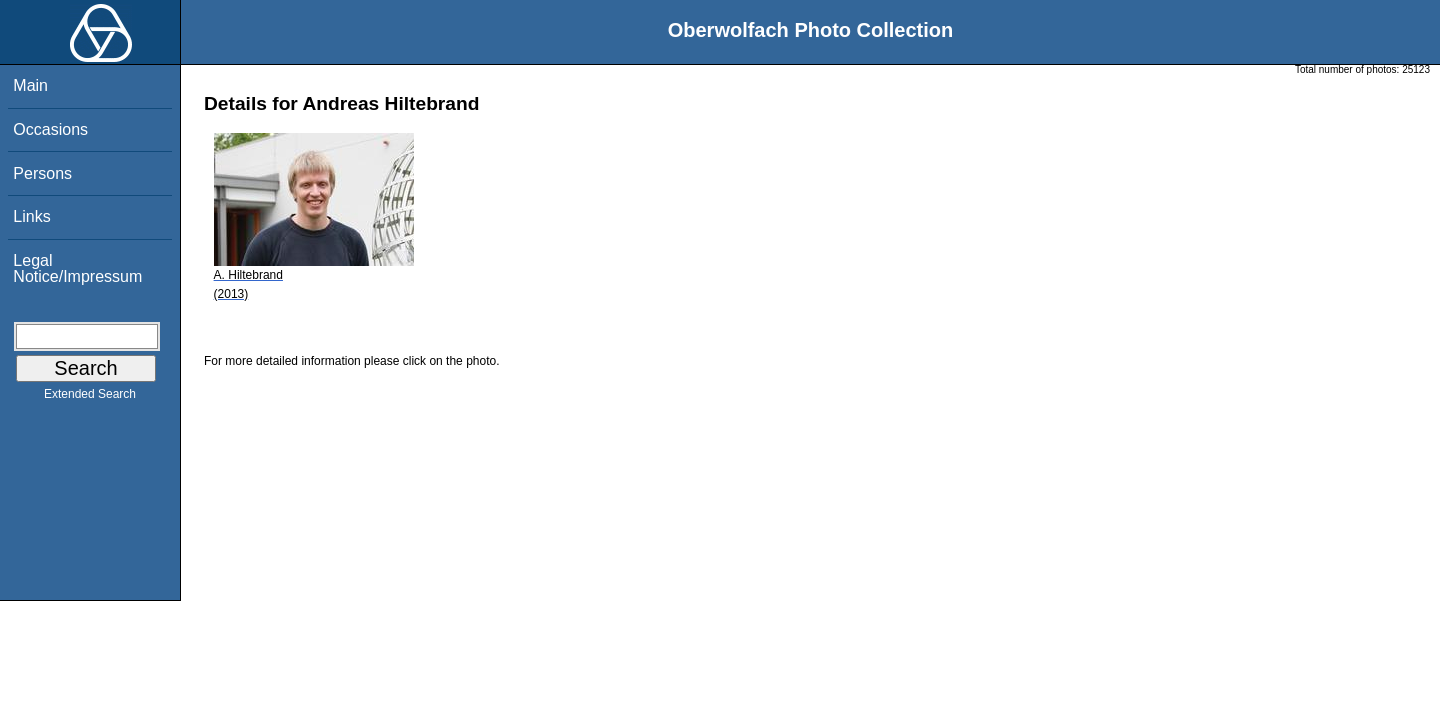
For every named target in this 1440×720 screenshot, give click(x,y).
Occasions (50, 129)
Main (30, 85)
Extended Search (90, 398)
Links (31, 216)
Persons (42, 173)
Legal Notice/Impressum (77, 268)
